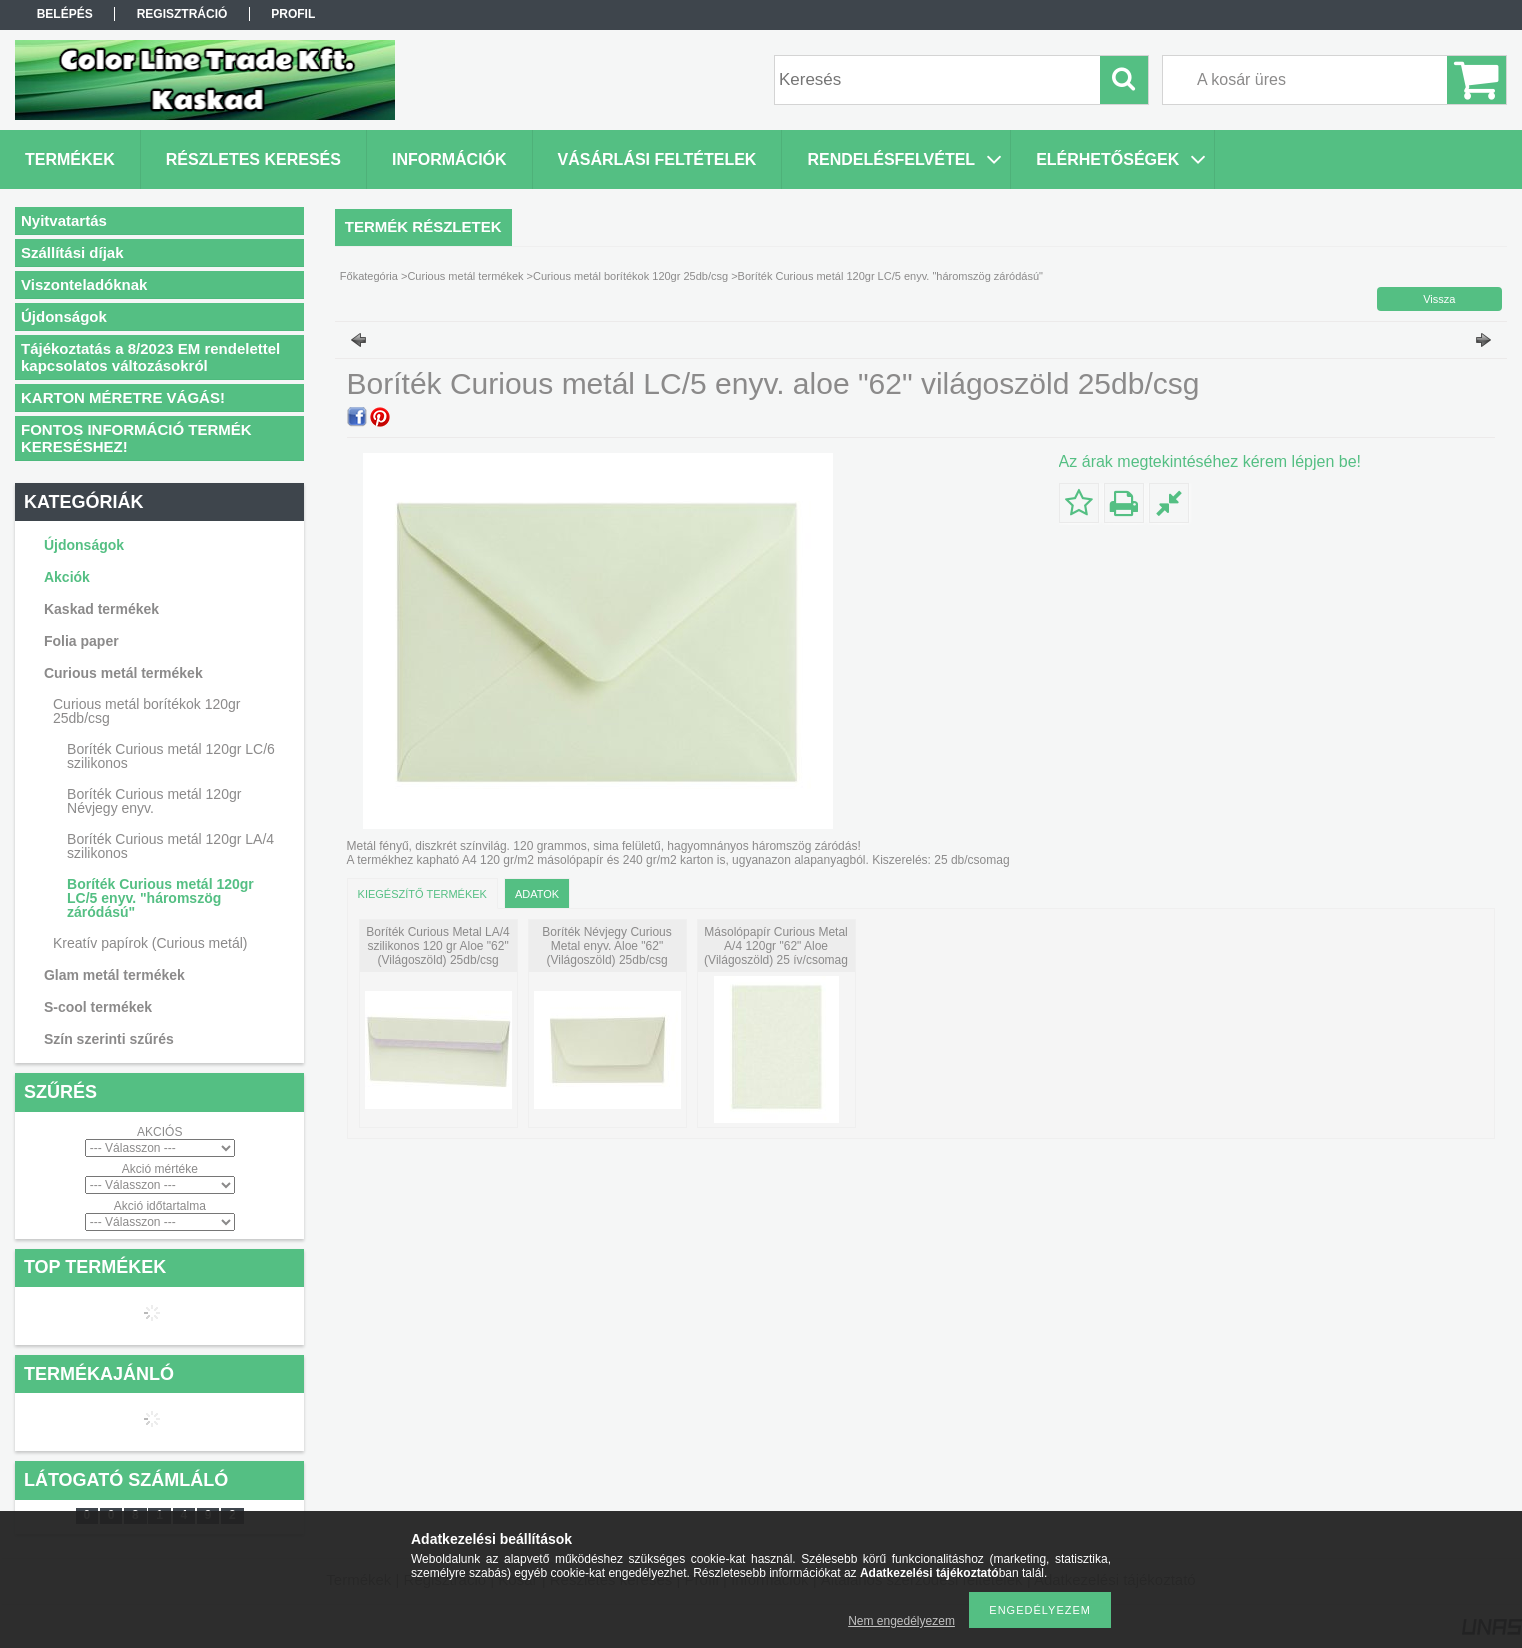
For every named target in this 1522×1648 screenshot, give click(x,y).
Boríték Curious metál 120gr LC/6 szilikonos (171, 756)
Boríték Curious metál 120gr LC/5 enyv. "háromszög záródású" (160, 898)
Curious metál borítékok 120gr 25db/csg (630, 276)
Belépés (65, 14)
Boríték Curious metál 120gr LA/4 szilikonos (170, 846)
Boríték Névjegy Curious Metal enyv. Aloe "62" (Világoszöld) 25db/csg (606, 946)
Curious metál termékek (465, 276)
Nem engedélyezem (901, 1621)
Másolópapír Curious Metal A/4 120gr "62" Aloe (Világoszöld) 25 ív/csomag (776, 946)
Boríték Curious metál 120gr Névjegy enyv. (154, 801)
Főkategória (369, 276)
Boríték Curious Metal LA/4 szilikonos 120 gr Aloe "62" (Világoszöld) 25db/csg (437, 946)
